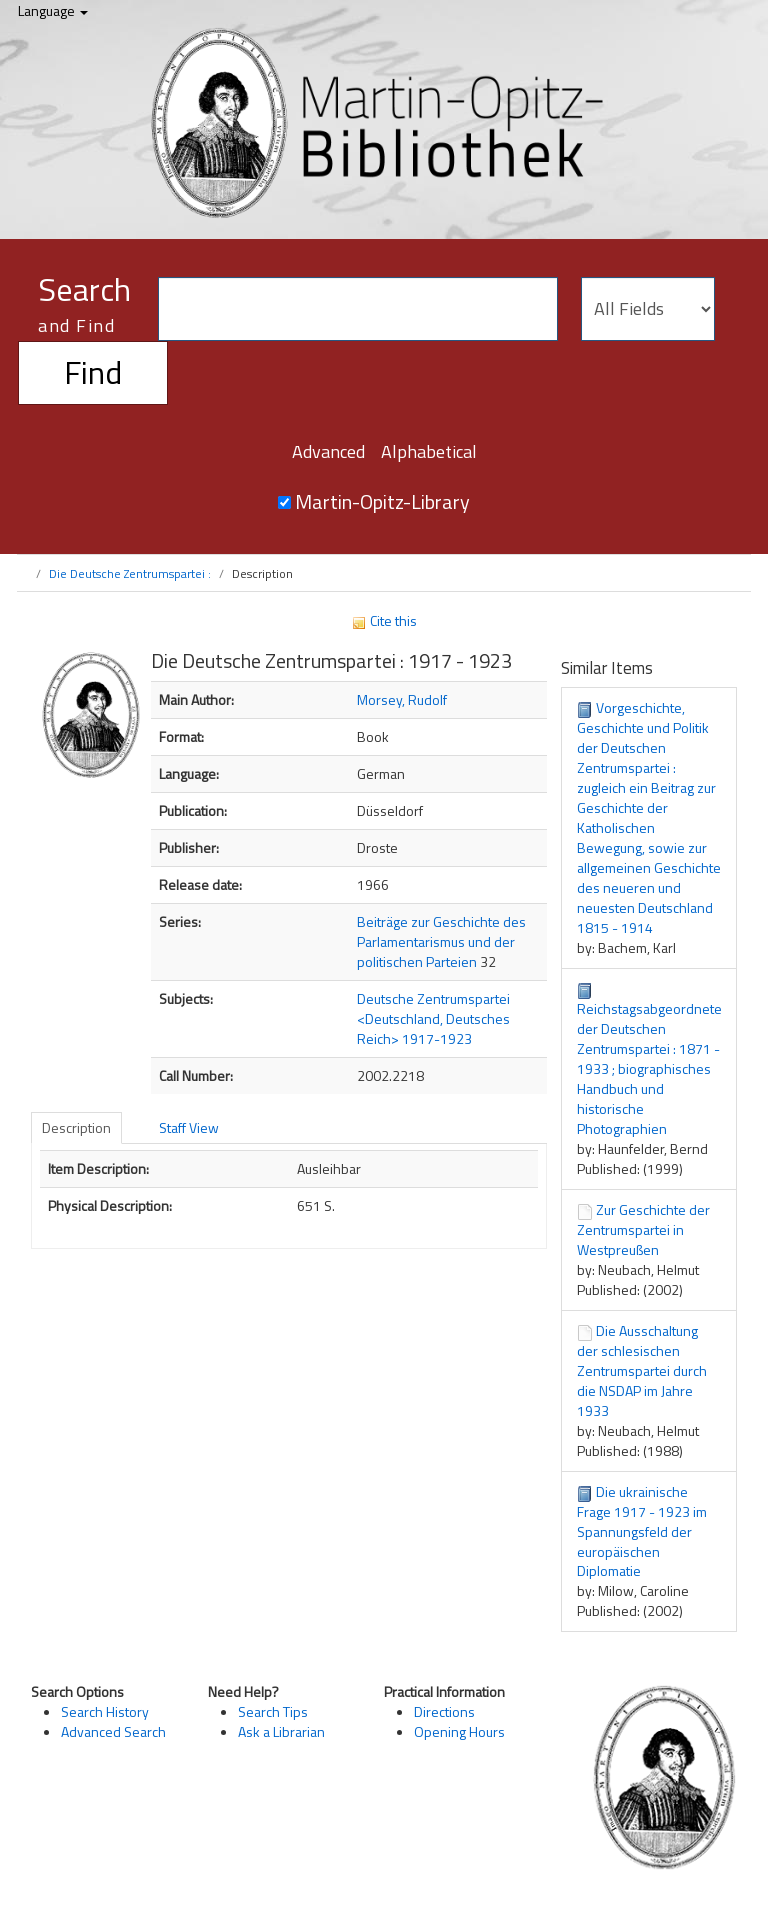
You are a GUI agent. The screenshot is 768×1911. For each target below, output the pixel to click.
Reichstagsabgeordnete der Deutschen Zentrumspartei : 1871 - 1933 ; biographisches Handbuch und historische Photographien (649, 1068)
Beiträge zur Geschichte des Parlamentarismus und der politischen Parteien (441, 941)
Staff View (189, 1127)
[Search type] (648, 309)
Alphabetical (429, 451)
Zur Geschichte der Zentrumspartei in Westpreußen (643, 1229)
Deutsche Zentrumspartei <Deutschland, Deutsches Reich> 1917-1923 (433, 1018)
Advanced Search (113, 1731)
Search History (105, 1711)
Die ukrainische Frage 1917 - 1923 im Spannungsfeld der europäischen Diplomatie (642, 1531)
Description (76, 1127)
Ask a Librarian (281, 1731)
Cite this (384, 620)
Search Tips (273, 1711)
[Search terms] (358, 309)
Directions (444, 1711)
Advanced (328, 451)
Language (53, 10)
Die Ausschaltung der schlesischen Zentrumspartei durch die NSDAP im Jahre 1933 (642, 1370)
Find (93, 372)
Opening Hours (459, 1731)
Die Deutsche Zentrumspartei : (130, 573)
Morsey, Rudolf (402, 699)
